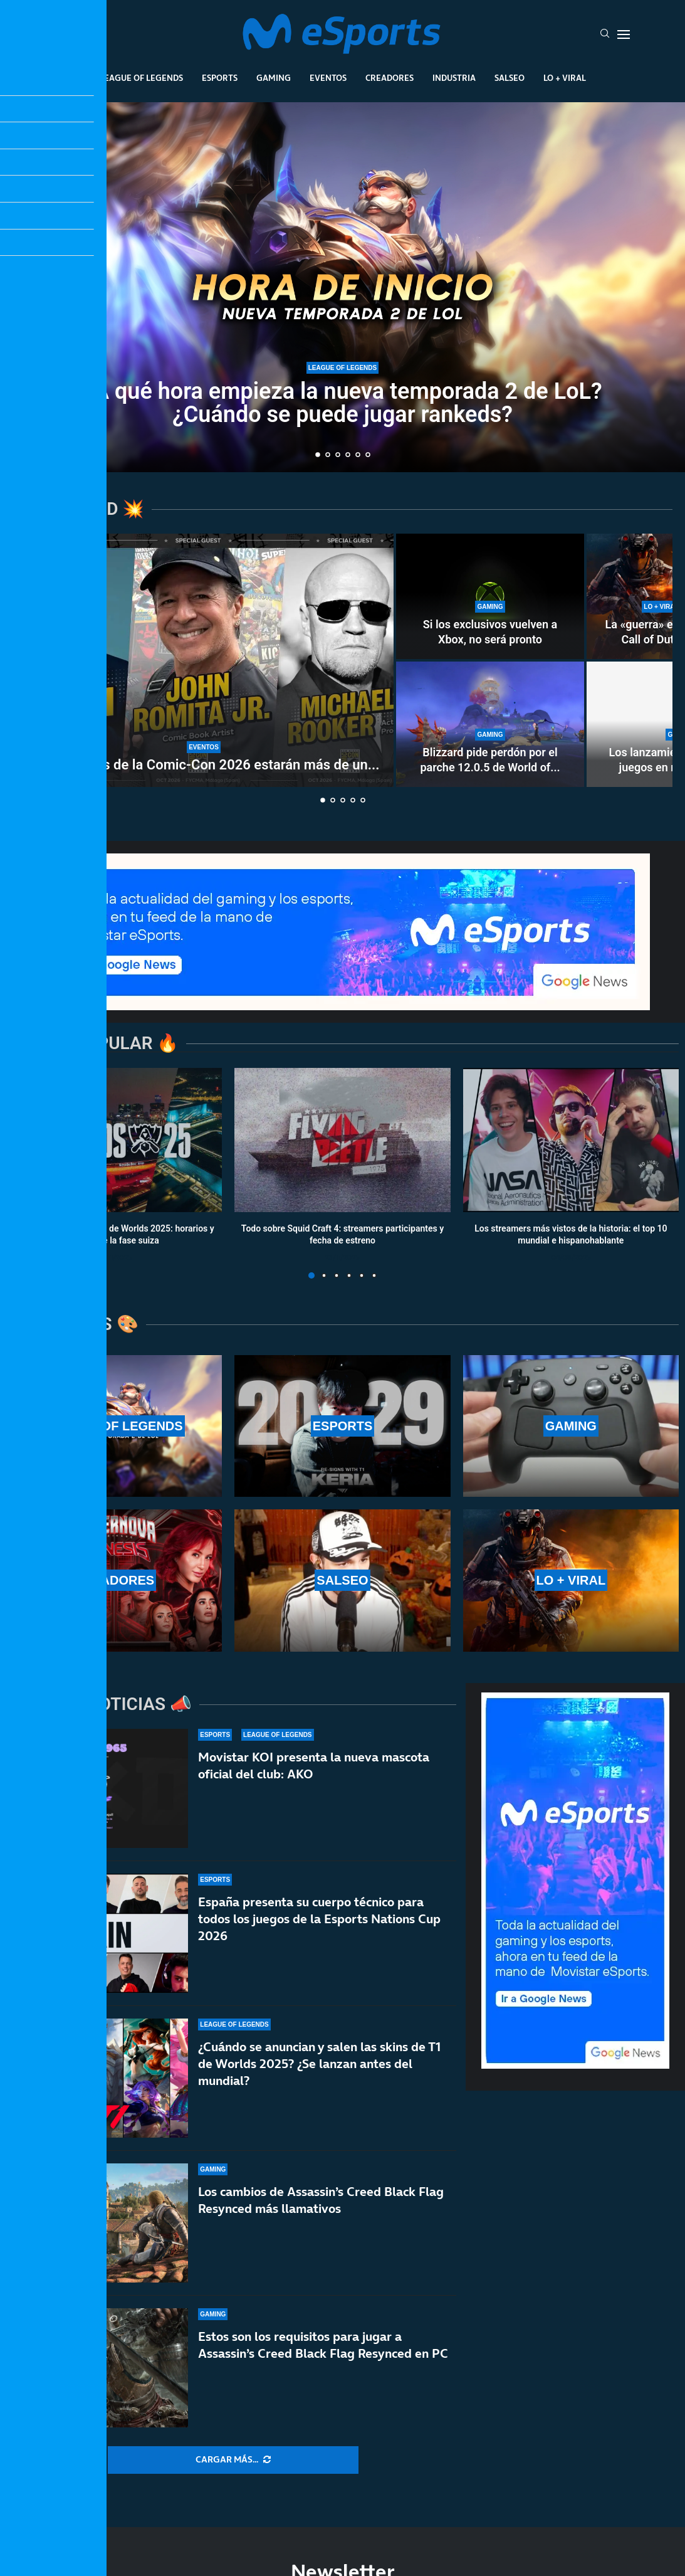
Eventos (328, 77)
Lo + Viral (564, 77)
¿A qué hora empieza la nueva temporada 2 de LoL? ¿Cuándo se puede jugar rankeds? (342, 403)
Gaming (273, 77)
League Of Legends (141, 77)
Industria (454, 77)
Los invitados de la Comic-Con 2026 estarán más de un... (203, 765)
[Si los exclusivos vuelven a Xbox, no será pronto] (490, 596)
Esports (220, 77)
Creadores (389, 77)
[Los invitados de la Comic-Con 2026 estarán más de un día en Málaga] (204, 660)
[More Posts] (233, 2460)
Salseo (509, 77)
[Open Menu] (623, 34)
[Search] (605, 34)
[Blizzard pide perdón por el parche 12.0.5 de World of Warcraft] (490, 724)
